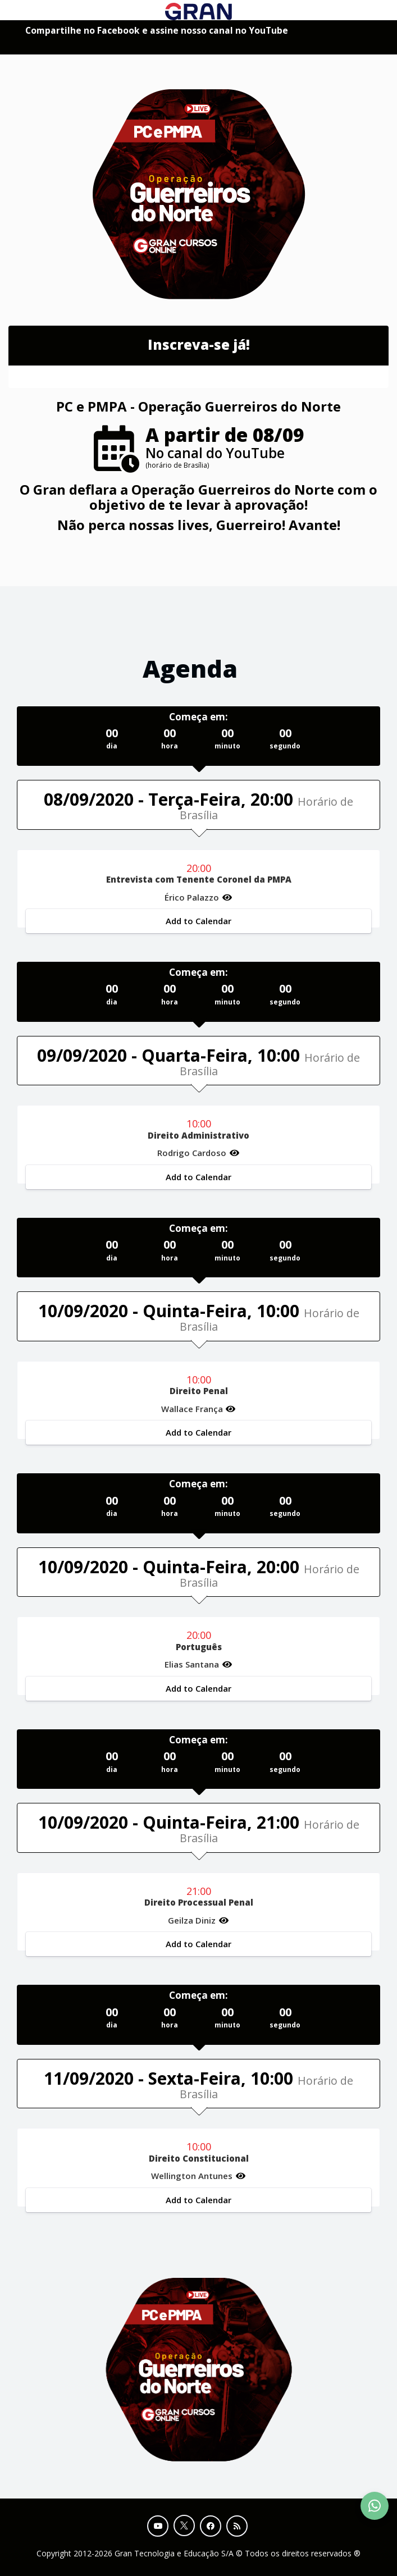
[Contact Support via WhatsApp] (375, 2506)
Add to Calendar (198, 920)
